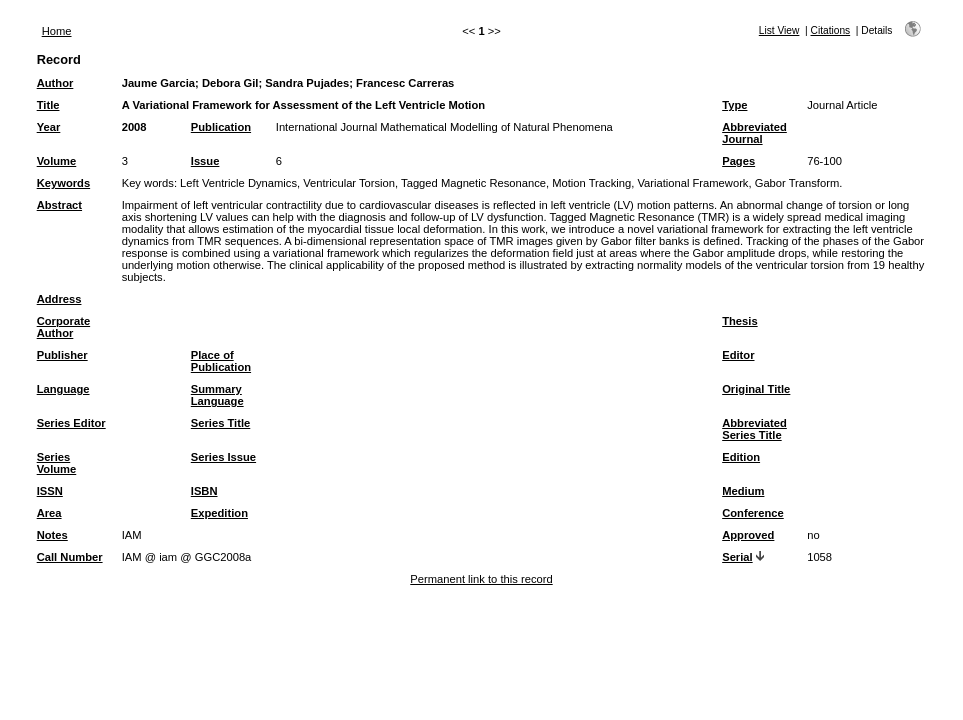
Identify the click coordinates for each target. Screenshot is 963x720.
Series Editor (71, 423)
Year (49, 127)
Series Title (221, 423)
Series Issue (223, 457)
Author (55, 83)
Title (48, 105)
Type (734, 105)
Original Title (756, 389)
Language (63, 389)
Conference (753, 513)
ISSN (50, 491)
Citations (831, 30)
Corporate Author (63, 327)
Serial (737, 557)
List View (779, 30)
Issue (205, 161)
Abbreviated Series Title (754, 429)
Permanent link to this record (481, 579)
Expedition (219, 513)
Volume (57, 161)
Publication (221, 127)
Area (49, 513)
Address (59, 299)
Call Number (70, 557)
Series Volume (57, 463)
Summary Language (217, 395)
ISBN (204, 491)
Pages (738, 161)
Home (57, 31)
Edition (741, 457)
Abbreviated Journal (754, 133)
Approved (748, 535)
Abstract (59, 205)
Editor (738, 355)
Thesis (739, 321)
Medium (743, 491)
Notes (52, 535)
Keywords (63, 183)
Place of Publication (221, 361)
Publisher (62, 355)
